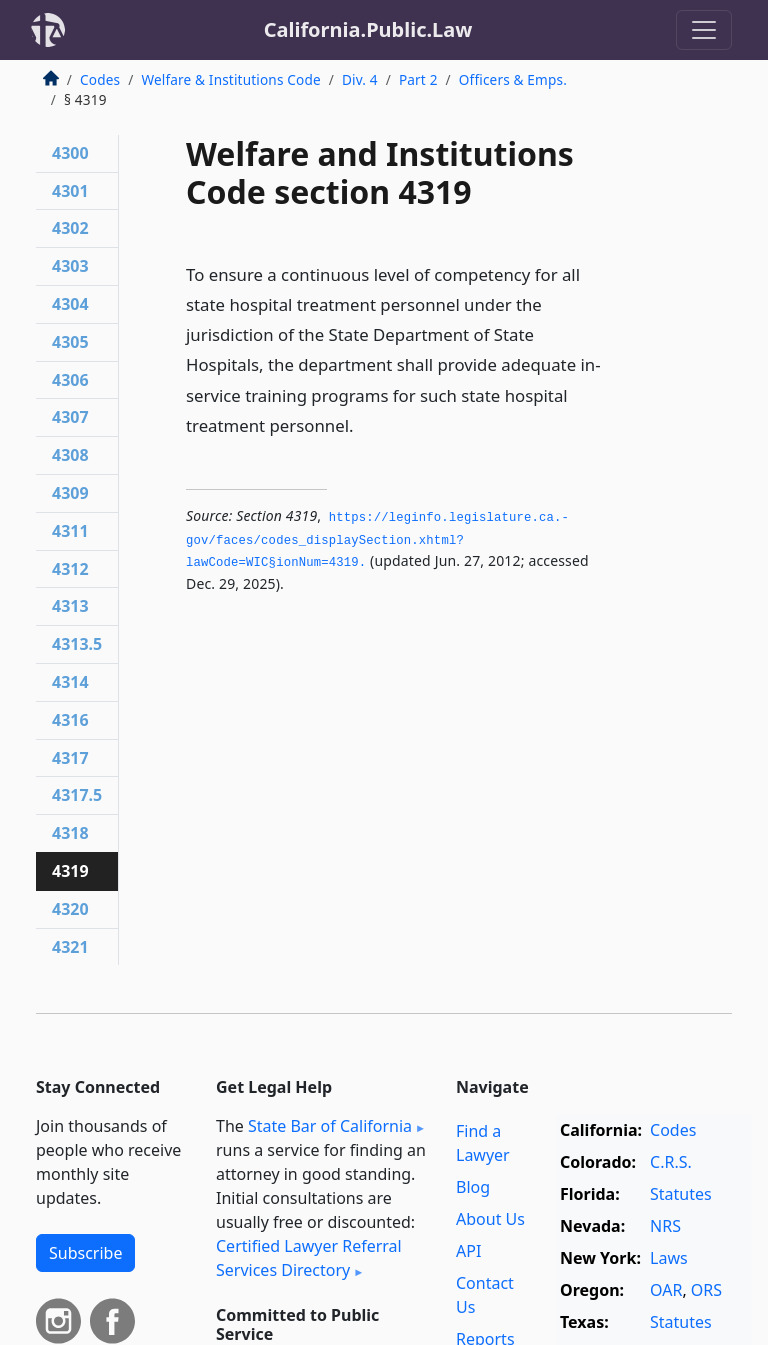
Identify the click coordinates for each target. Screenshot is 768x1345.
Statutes (681, 1194)
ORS (706, 1290)
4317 (70, 758)
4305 (70, 342)
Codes (100, 79)
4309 (70, 493)
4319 (70, 871)
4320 (70, 909)
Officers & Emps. (513, 79)
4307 (70, 417)
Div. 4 (360, 79)
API (468, 1251)
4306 (70, 380)
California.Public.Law (368, 29)
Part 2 (418, 79)
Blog (473, 1187)
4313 (70, 606)
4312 (70, 569)
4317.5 (77, 795)
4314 (70, 682)
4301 (70, 191)
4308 (70, 455)
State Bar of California (330, 1126)
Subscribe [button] (85, 1253)
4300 (70, 153)
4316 (70, 720)
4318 (70, 833)
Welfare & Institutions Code (230, 79)
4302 (70, 228)
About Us (490, 1219)
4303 (70, 266)
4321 (70, 947)
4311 (70, 531)
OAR (666, 1290)
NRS (665, 1226)
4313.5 (77, 644)
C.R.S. (671, 1162)
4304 (70, 304)
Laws (669, 1258)
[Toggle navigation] (704, 30)
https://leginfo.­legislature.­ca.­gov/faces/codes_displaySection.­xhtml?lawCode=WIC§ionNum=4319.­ (377, 540)
